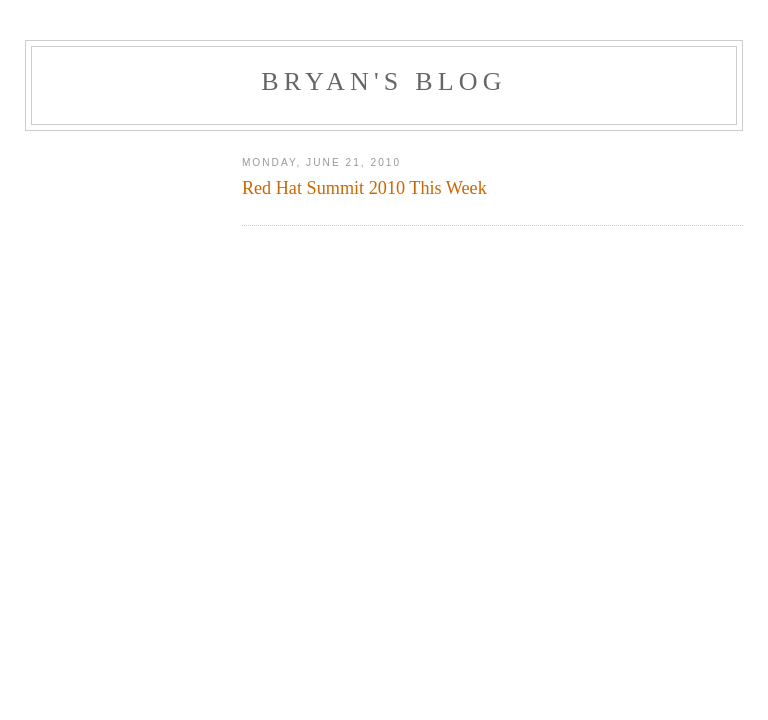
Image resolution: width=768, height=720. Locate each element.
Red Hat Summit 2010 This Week (364, 188)
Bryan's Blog (384, 81)
